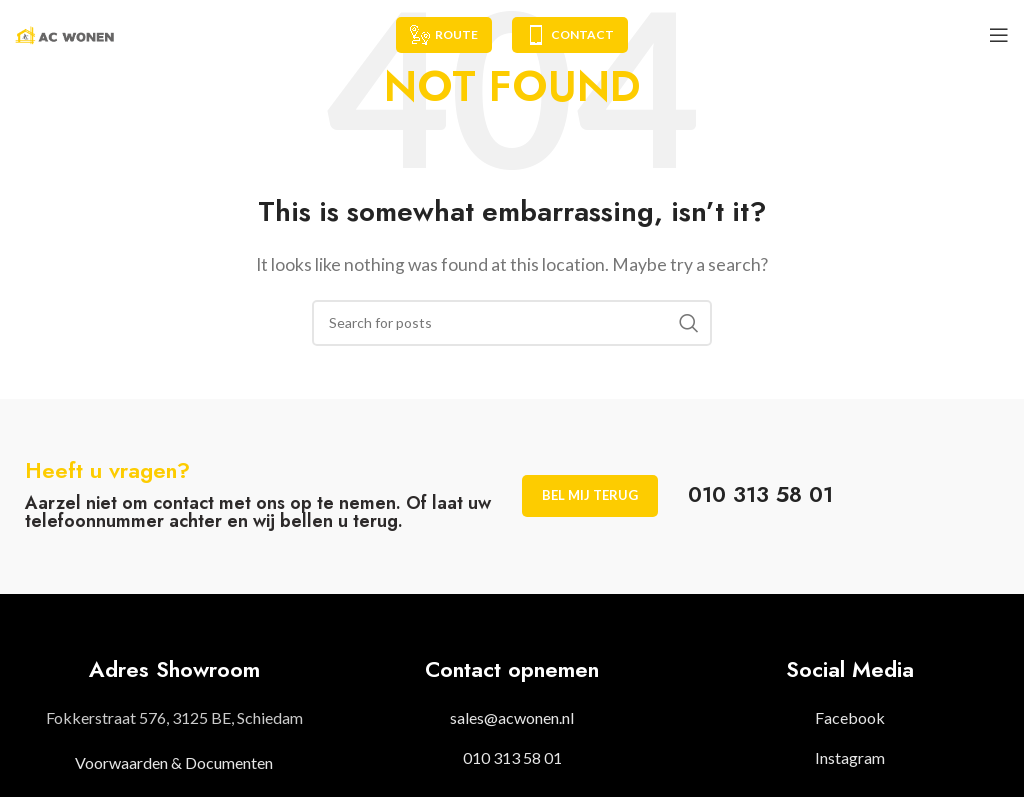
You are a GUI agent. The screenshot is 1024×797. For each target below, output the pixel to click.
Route (444, 35)
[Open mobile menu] (999, 35)
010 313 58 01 (512, 757)
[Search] (512, 323)
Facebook (850, 717)
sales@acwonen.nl (512, 717)
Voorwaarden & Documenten (174, 762)
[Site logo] (65, 32)
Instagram (850, 757)
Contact (570, 35)
